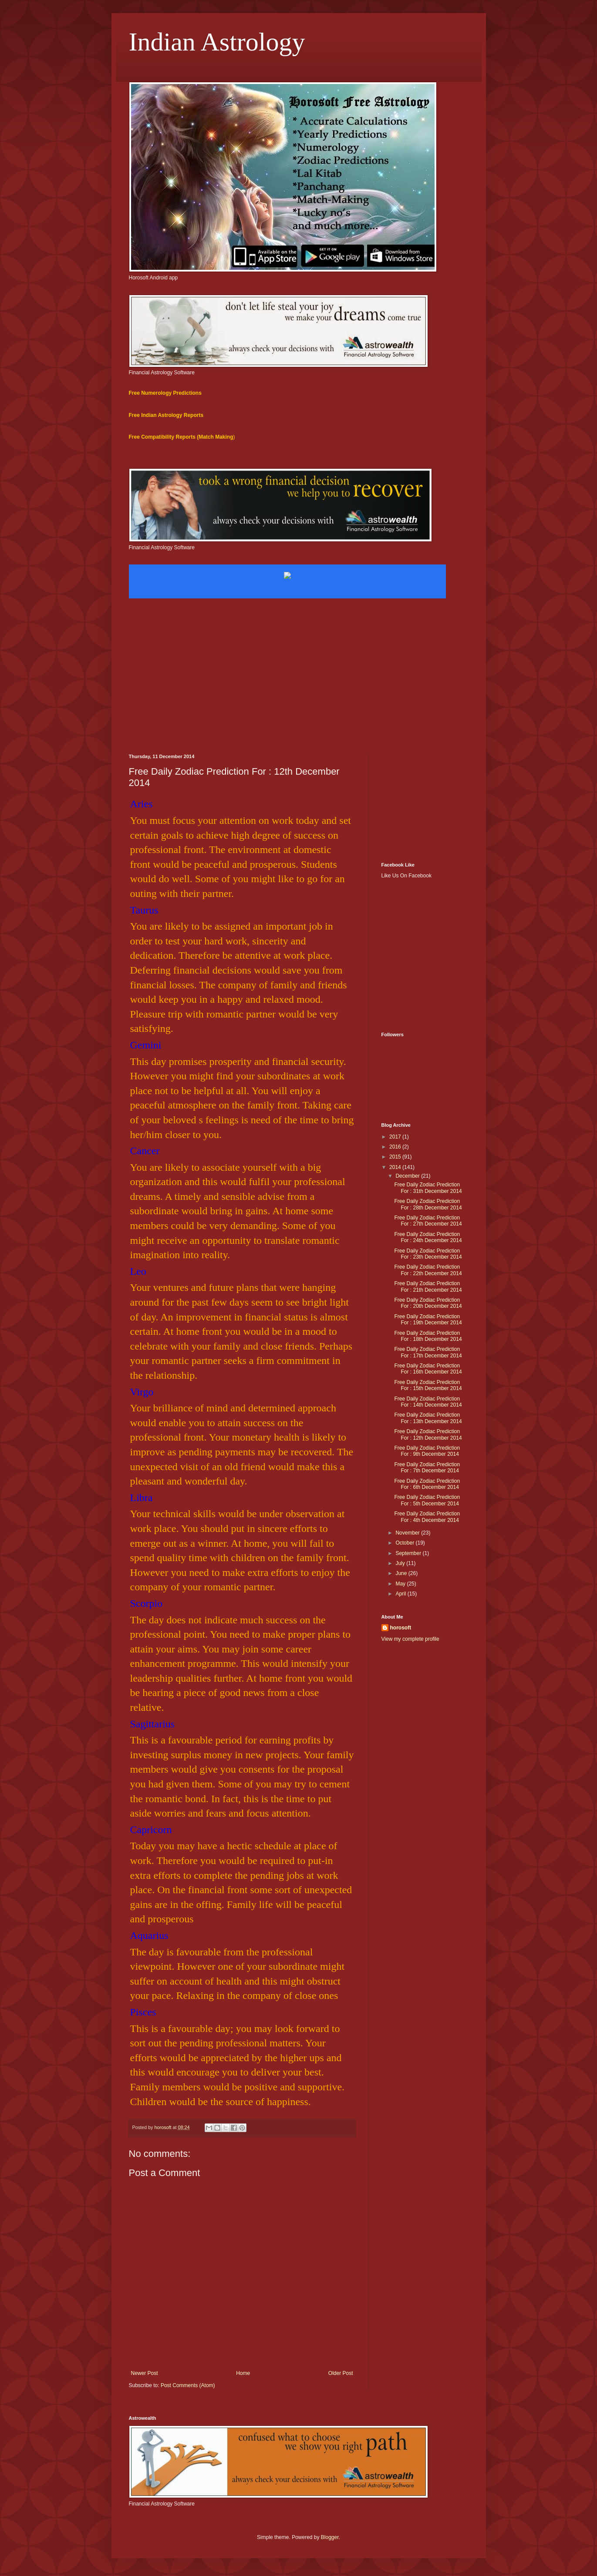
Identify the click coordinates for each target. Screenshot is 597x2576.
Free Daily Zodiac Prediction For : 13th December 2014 (428, 1418)
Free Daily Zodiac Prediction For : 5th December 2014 (427, 1500)
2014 (395, 1167)
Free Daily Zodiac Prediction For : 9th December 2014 (427, 1451)
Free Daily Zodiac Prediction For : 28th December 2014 (428, 1204)
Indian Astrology (217, 41)
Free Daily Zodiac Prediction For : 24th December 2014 (428, 1237)
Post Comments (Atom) (188, 2385)
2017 (395, 1137)
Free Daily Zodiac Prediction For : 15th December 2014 (428, 1385)
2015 (395, 1157)
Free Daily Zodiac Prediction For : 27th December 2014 (428, 1221)
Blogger (330, 2537)
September (408, 1553)
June (401, 1573)
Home (243, 2373)
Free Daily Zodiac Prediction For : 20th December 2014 (428, 1303)
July (400, 1563)
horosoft (400, 1628)
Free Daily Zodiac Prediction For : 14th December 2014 (428, 1402)
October (405, 1543)
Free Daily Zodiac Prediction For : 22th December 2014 (428, 1270)
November (408, 1533)
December (408, 1176)
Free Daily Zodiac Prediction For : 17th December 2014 (428, 1352)
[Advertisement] (299, 680)
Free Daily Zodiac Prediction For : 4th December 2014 (427, 1517)
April (401, 1594)
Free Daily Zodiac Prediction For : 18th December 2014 (428, 1336)
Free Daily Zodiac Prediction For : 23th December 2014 (428, 1254)
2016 (395, 1147)
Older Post (340, 2373)
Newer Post (144, 2373)
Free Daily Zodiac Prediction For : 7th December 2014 (427, 1467)
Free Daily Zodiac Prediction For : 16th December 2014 (428, 1369)
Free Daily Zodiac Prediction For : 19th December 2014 (428, 1319)
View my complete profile (410, 1639)
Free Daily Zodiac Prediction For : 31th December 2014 (428, 1188)
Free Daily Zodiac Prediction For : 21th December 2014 (428, 1286)
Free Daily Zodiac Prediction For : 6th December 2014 (427, 1484)
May (401, 1584)
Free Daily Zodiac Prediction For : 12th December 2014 (428, 1434)
